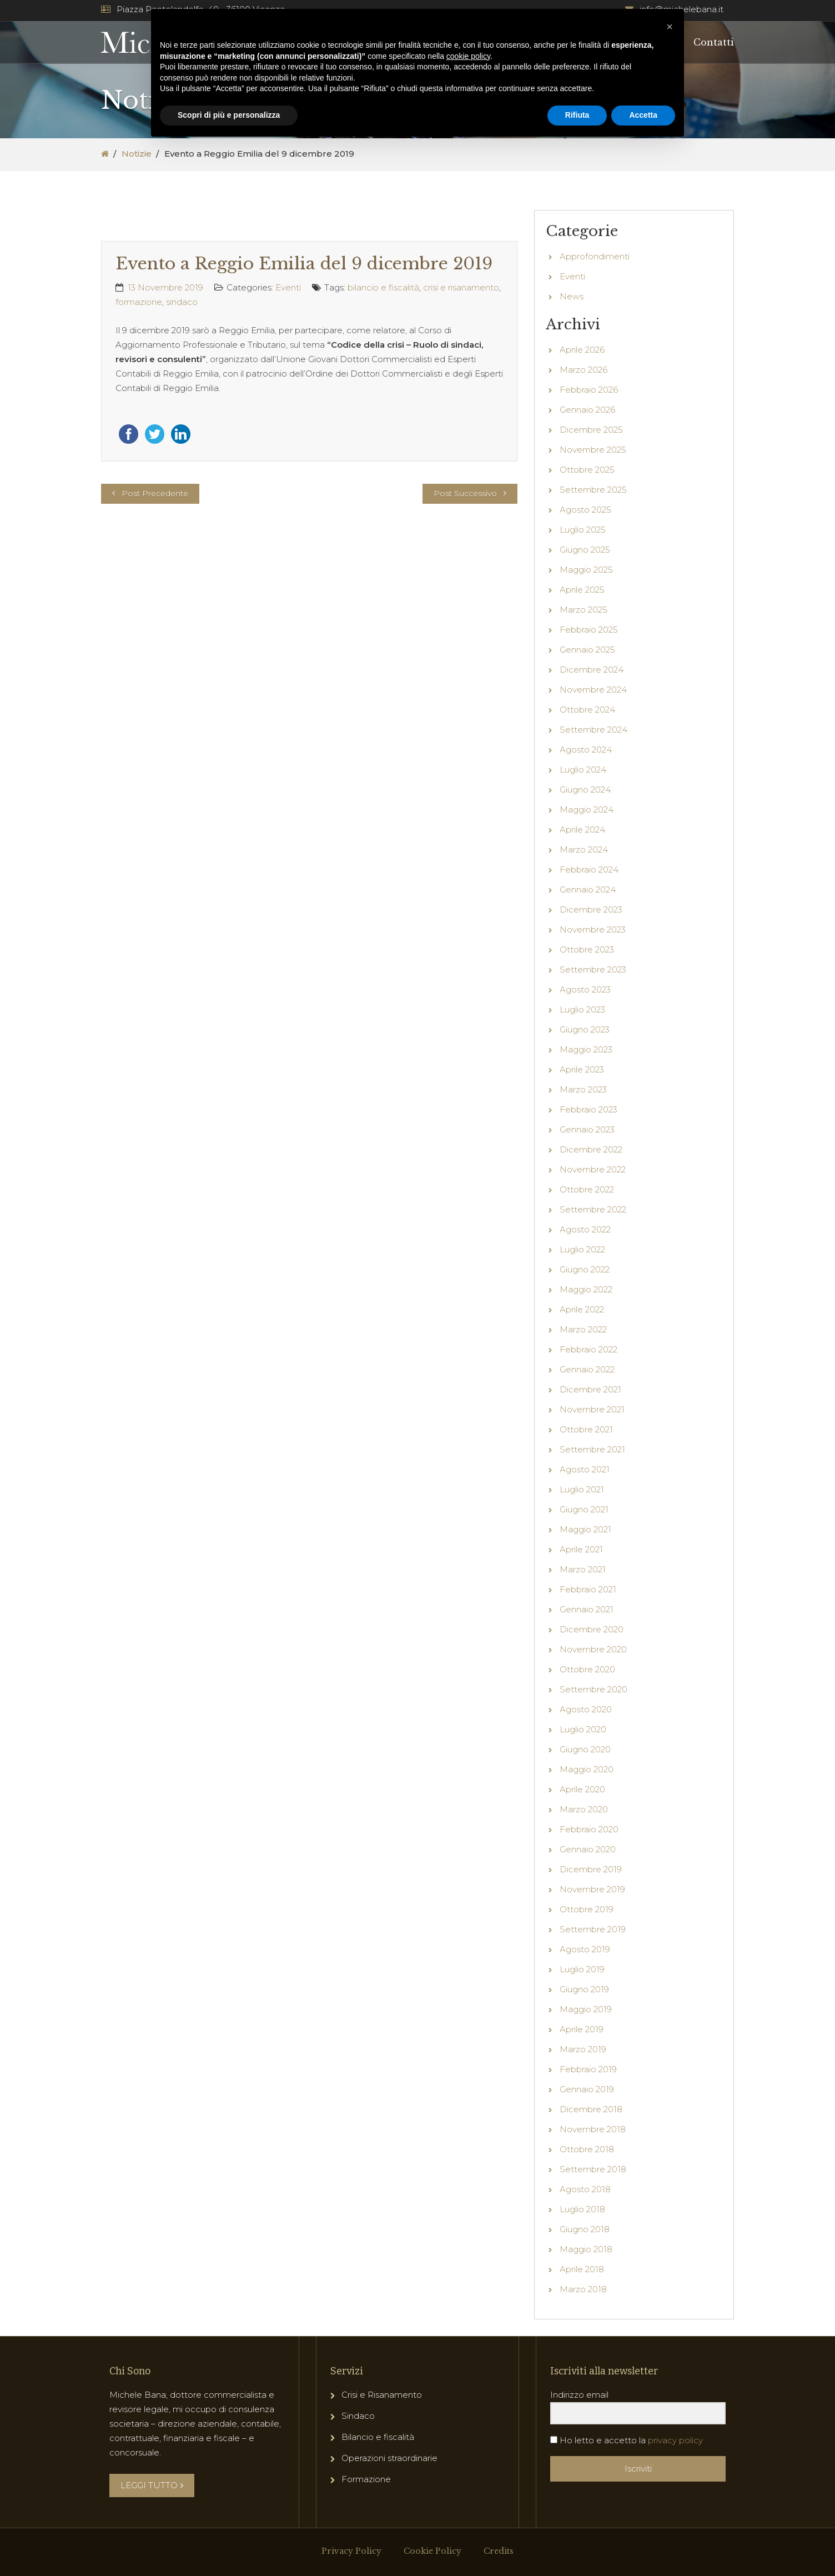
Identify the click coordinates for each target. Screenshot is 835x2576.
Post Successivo (465, 493)
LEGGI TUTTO (151, 2485)
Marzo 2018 (583, 2289)
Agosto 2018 (585, 2189)
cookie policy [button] (468, 56)
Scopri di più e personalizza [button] (229, 115)
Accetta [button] (643, 115)
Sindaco (358, 2415)
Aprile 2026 (582, 349)
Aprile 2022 (582, 1309)
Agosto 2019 (585, 1949)
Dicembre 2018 (591, 2109)
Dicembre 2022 (591, 1149)
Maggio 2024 (586, 809)
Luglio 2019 (582, 1969)
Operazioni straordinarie (389, 2458)
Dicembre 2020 (591, 1629)
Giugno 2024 (585, 789)
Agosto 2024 (586, 749)
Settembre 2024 (593, 729)
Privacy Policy (351, 2551)
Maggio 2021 (585, 1529)
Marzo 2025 (583, 609)
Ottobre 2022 (587, 1189)
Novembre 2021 (592, 1409)
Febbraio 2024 (589, 869)
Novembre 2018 (593, 2129)
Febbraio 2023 (588, 1109)
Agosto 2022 (585, 1229)
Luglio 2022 (582, 1249)
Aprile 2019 (581, 2029)
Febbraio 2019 (588, 2069)
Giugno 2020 (585, 1749)
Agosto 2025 (585, 509)
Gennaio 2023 (587, 1129)
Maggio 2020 (586, 1769)
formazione (138, 302)
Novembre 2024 (593, 689)
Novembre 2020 (593, 1649)
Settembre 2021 (592, 1449)
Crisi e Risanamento (381, 2394)
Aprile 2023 (582, 1069)
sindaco (182, 302)
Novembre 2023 (593, 929)
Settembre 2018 (593, 2169)
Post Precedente (155, 493)
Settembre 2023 (593, 969)
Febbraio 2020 (589, 1829)
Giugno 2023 (585, 1029)
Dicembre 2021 (590, 1389)
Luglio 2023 (582, 1009)
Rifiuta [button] (577, 115)
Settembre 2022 (593, 1209)
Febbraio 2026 (589, 389)
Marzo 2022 (583, 1329)
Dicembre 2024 (591, 669)
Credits (499, 2551)
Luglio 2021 (582, 1489)
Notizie (137, 153)
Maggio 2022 (586, 1289)
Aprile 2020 (582, 1789)
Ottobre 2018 (587, 2149)
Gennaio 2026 (587, 409)
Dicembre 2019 (591, 1869)
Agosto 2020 (586, 1709)
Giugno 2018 (585, 2229)
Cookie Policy (432, 2551)
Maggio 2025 (586, 569)
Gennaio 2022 (587, 1369)
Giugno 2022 (585, 1269)
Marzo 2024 (584, 849)
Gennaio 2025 (587, 649)
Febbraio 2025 (589, 629)
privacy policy (675, 2440)
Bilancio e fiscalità (377, 2437)
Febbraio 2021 (588, 1589)
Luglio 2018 (582, 2209)
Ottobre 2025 (587, 469)
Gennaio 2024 (588, 889)
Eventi (288, 287)
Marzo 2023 (583, 1089)
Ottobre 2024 (587, 709)
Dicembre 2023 (591, 909)
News (572, 296)
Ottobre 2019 (586, 1909)
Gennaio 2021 (586, 1609)
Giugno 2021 (584, 1509)
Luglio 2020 (583, 1729)
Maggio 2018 (586, 2249)
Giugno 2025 (585, 549)
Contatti (713, 42)
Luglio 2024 (583, 769)
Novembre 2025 (593, 449)
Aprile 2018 (582, 2269)
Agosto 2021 (585, 1469)
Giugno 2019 (584, 1989)
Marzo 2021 (583, 1569)
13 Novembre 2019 (165, 287)
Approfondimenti (595, 256)
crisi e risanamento (461, 287)
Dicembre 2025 (591, 429)
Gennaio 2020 (588, 1849)
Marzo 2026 (583, 369)
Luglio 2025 (583, 529)
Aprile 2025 (582, 589)
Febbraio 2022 (588, 1349)
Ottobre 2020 (587, 1669)
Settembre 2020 (593, 1689)
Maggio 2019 (586, 2009)
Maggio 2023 (586, 1049)
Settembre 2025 (593, 489)
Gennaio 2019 (587, 2089)
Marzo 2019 (583, 2049)
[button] (669, 27)
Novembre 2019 (592, 1889)
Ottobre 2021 (586, 1429)
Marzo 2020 (584, 1809)
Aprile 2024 (582, 829)
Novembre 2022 (593, 1169)
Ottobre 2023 (587, 949)
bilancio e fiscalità (383, 287)
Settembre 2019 (593, 1929)
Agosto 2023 (585, 989)
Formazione (366, 2479)
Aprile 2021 (581, 1549)
